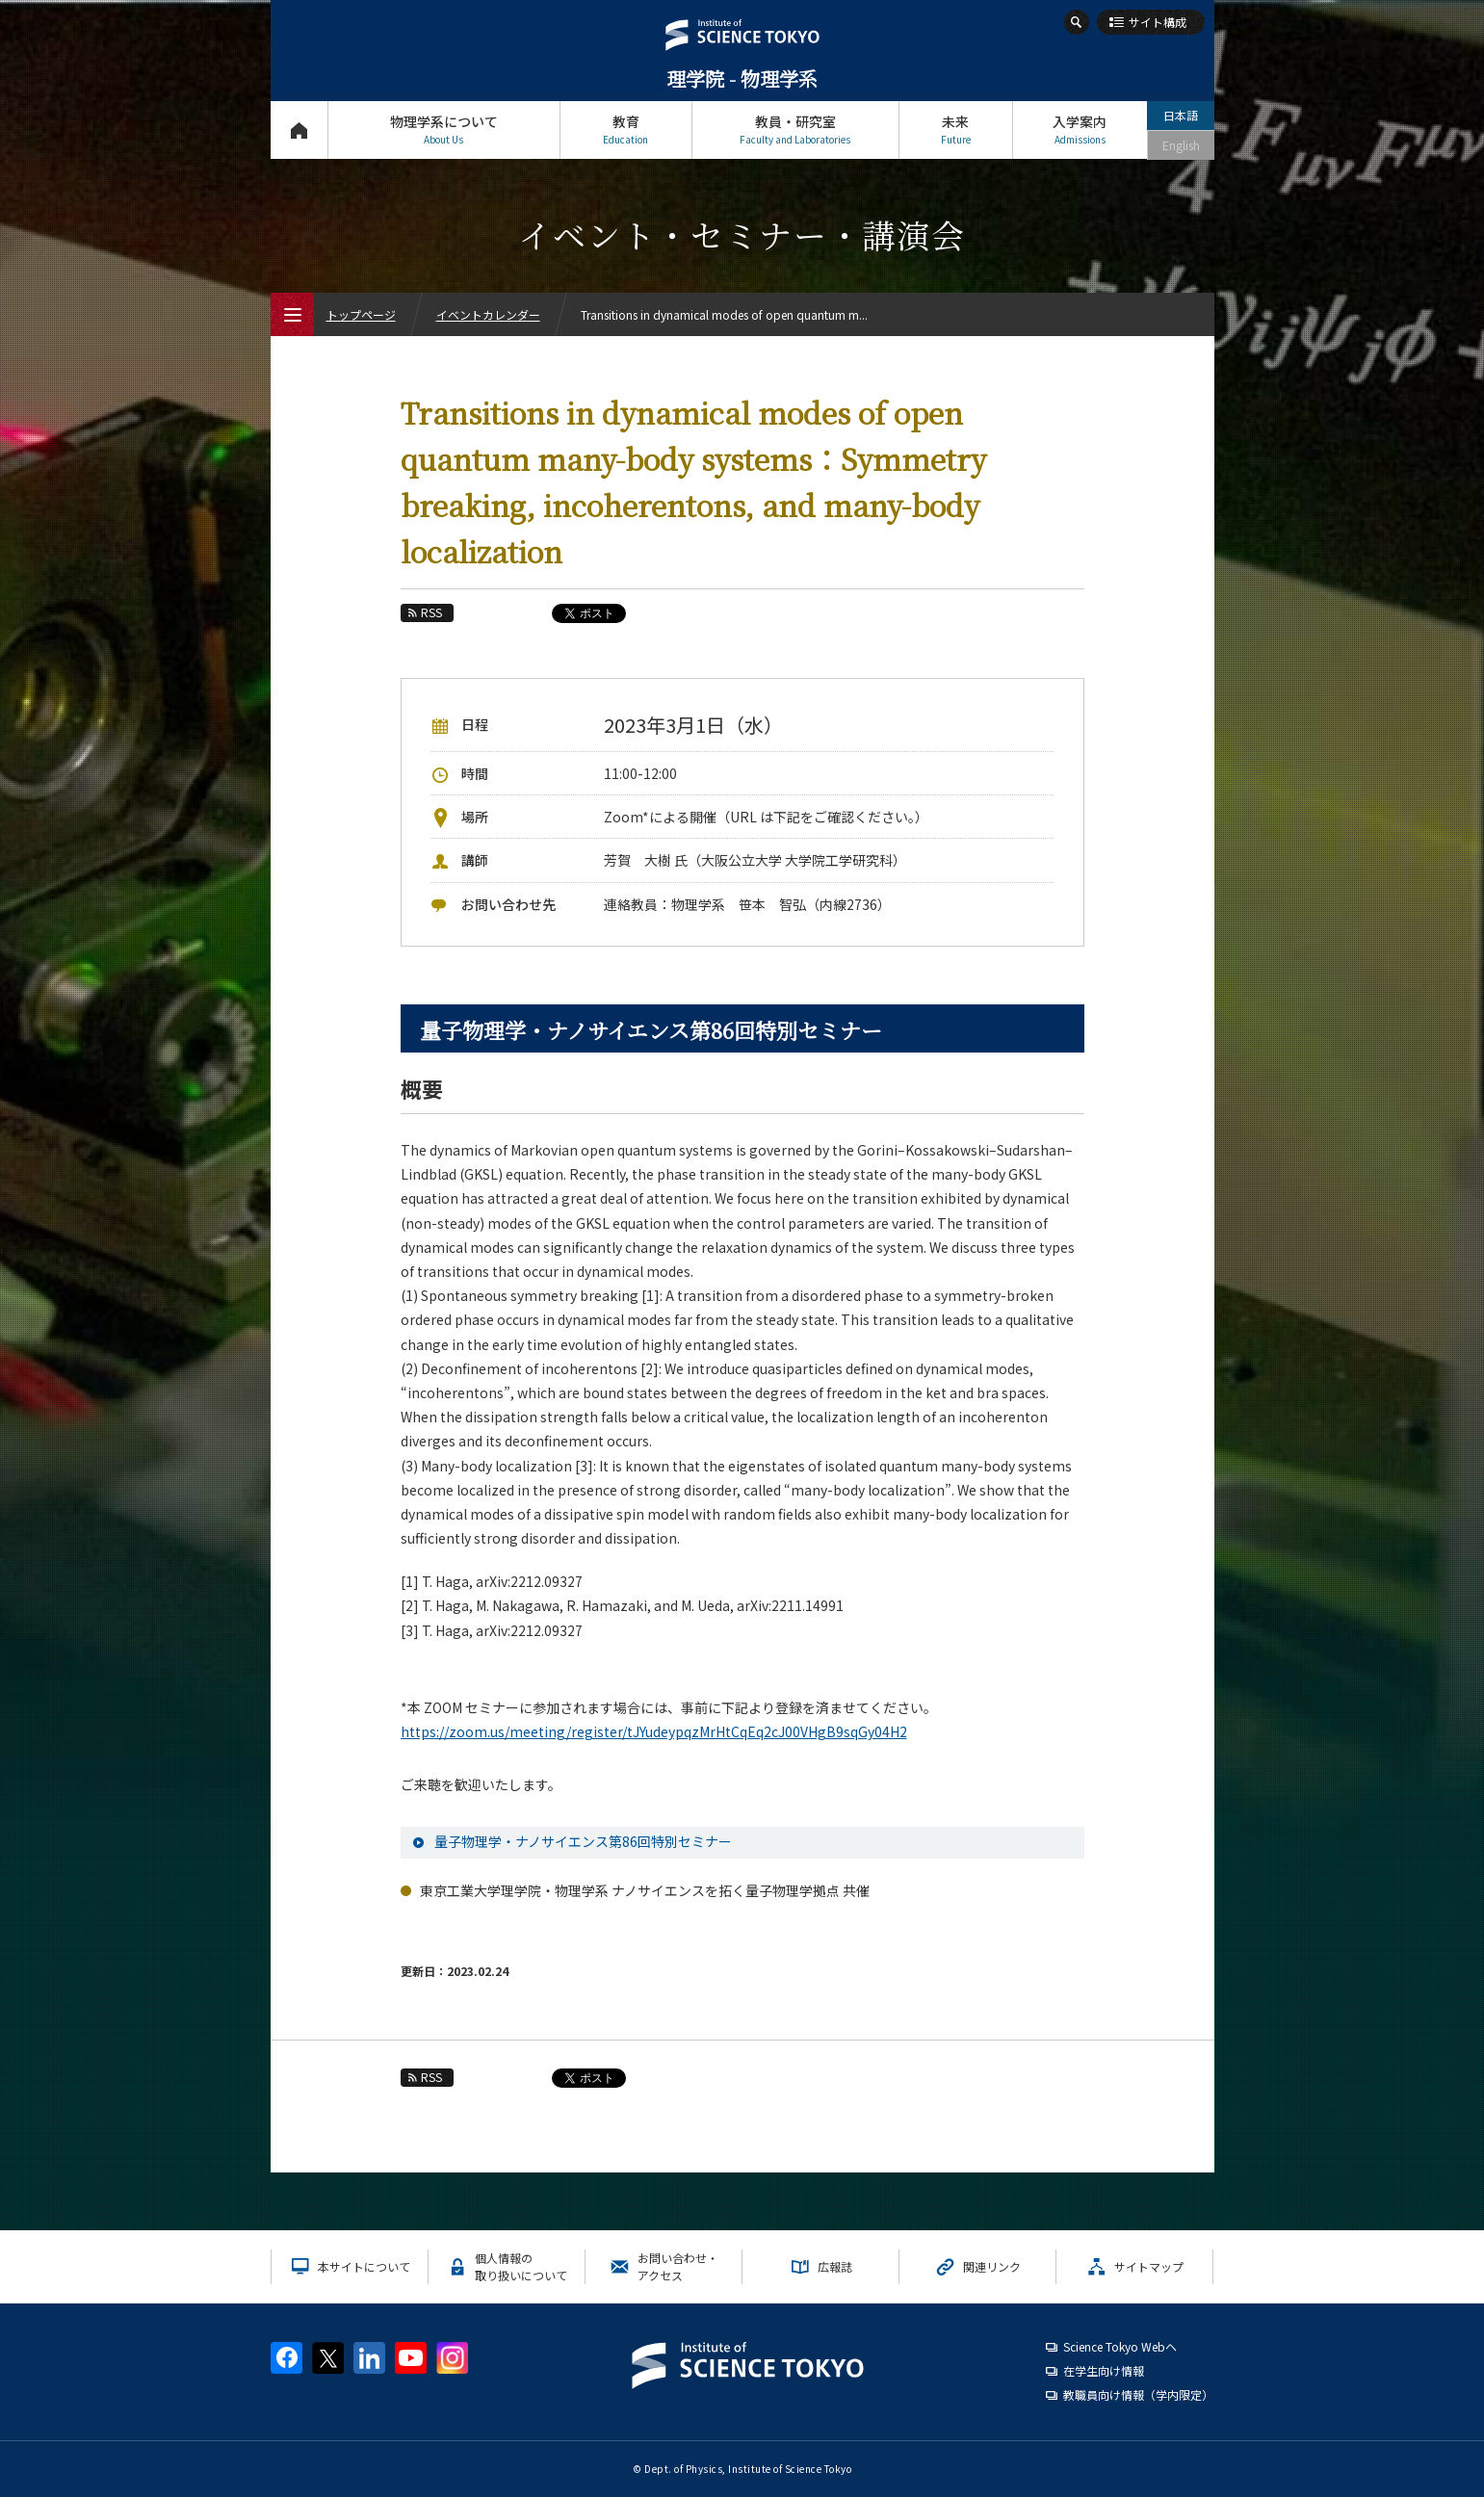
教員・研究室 (795, 129)
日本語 (1180, 115)
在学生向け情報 (1103, 2370)
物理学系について (444, 129)
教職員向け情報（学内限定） (1138, 2394)
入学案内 (1080, 129)
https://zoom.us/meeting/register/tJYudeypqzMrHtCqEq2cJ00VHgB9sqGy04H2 (654, 1731)
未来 (955, 129)
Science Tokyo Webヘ (1120, 2346)
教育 (625, 129)
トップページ (299, 129)
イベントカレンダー (488, 314)
